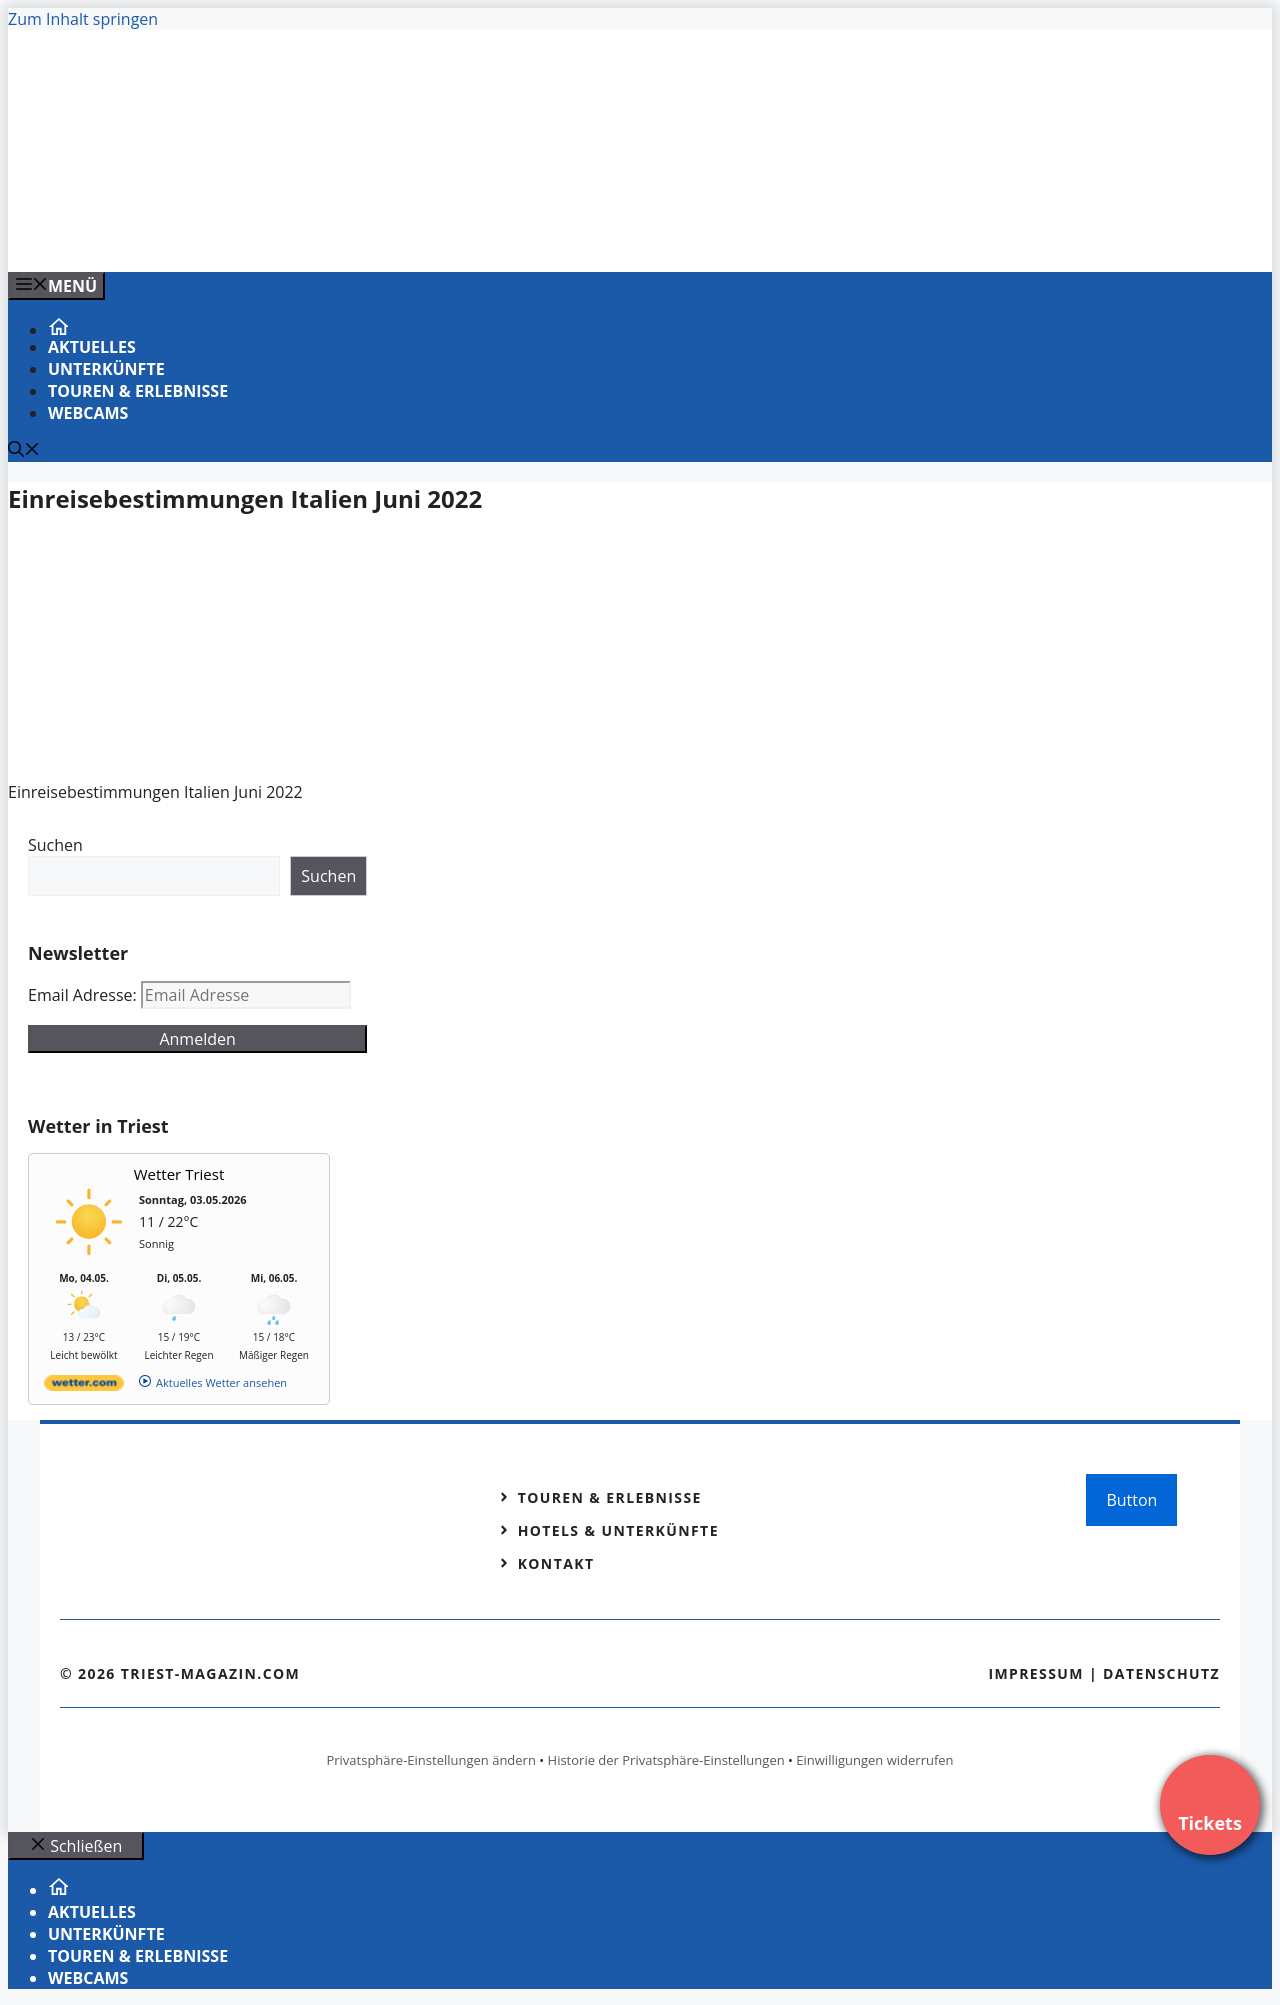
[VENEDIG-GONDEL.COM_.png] (412, 235)
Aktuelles (92, 347)
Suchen (55, 845)
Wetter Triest (179, 1174)
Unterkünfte (106, 369)
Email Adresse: (84, 995)
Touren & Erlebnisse (138, 391)
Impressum (1036, 1673)
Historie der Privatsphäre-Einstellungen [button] (666, 1760)
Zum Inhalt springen (83, 19)
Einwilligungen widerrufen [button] (874, 1760)
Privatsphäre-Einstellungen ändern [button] (430, 1760)
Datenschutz (1161, 1673)
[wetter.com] (84, 1386)
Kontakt (556, 1563)
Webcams (88, 413)
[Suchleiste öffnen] (24, 451)
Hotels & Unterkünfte (618, 1530)
